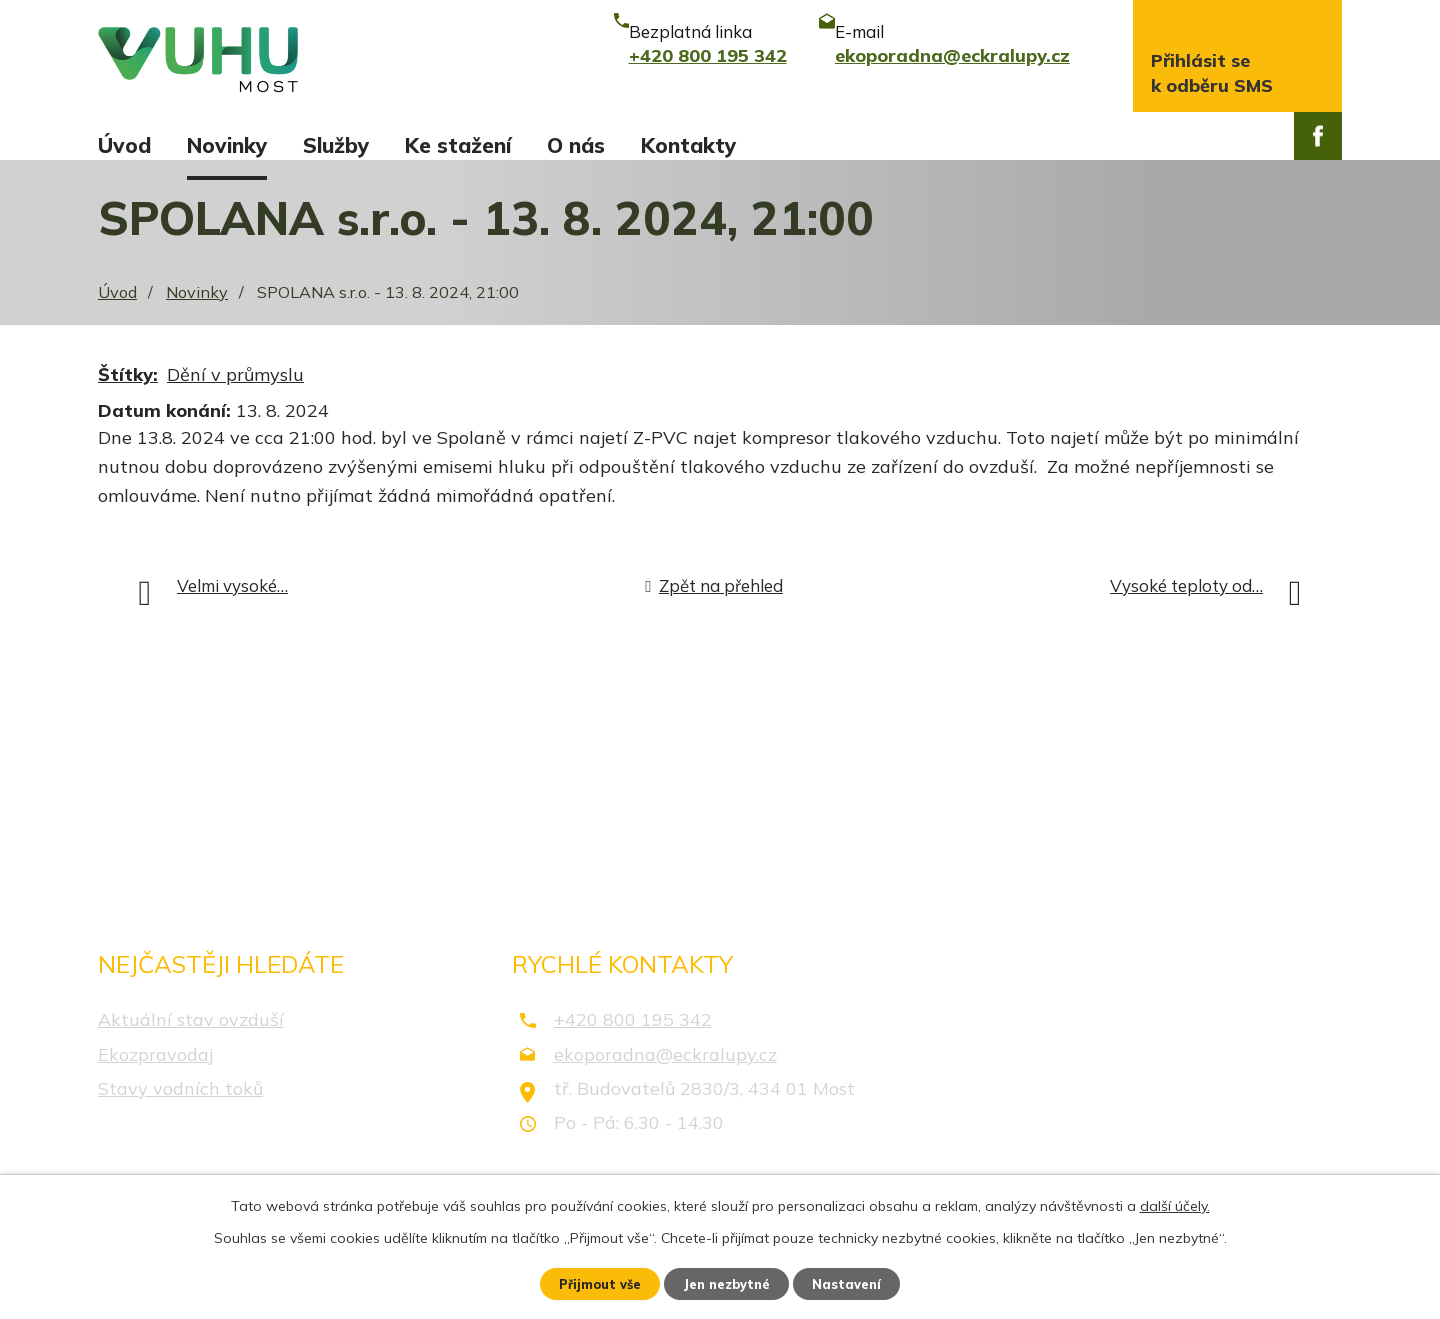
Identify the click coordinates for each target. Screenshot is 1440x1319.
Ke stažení (458, 145)
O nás (576, 145)
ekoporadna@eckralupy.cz (665, 1072)
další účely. (1175, 1202)
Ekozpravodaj (155, 1072)
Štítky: (128, 393)
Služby (336, 145)
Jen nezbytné (729, 1282)
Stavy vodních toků (180, 1106)
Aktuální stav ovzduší (191, 1038)
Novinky (227, 145)
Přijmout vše (589, 1282)
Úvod (124, 145)
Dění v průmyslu (235, 393)
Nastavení (860, 1282)
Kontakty (688, 145)
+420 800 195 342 (633, 1038)
